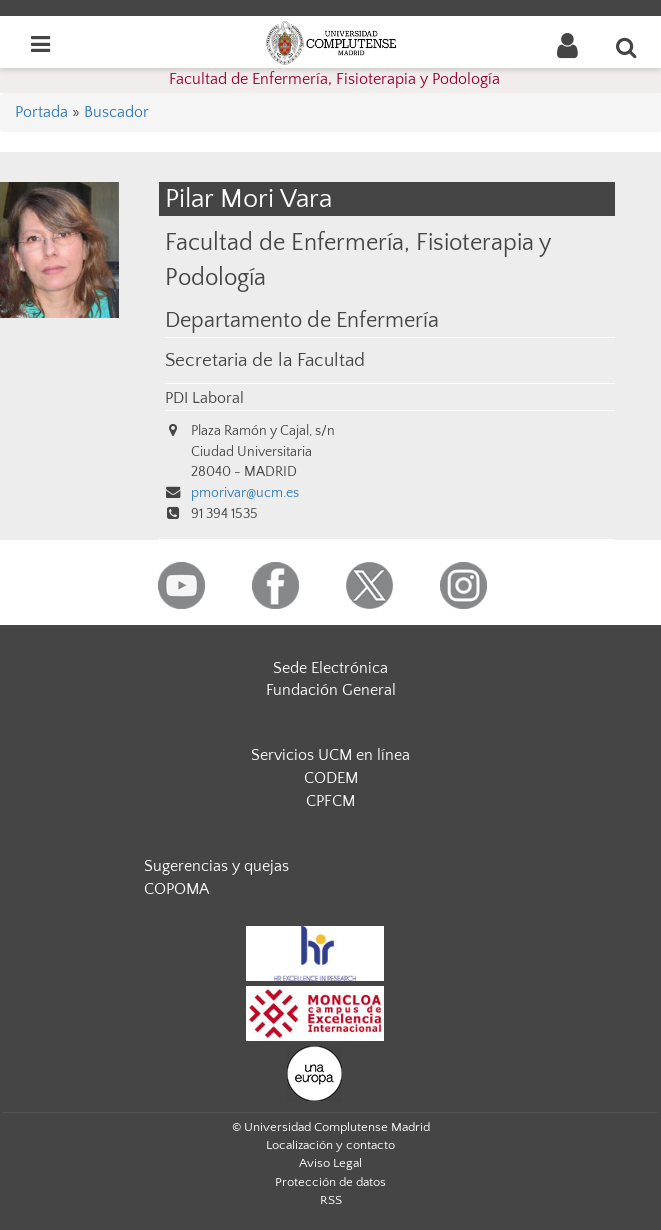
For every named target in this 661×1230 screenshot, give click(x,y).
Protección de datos (330, 1182)
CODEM (331, 778)
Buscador (116, 112)
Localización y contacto (330, 1145)
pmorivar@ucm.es (245, 493)
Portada (41, 112)
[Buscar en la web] (627, 47)
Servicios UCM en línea (330, 755)
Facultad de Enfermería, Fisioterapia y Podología (334, 79)
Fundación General (331, 690)
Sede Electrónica (330, 668)
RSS (331, 1200)
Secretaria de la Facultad (265, 360)
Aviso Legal (330, 1163)
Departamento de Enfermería (302, 321)
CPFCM (330, 801)
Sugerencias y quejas (216, 866)
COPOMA (176, 889)
